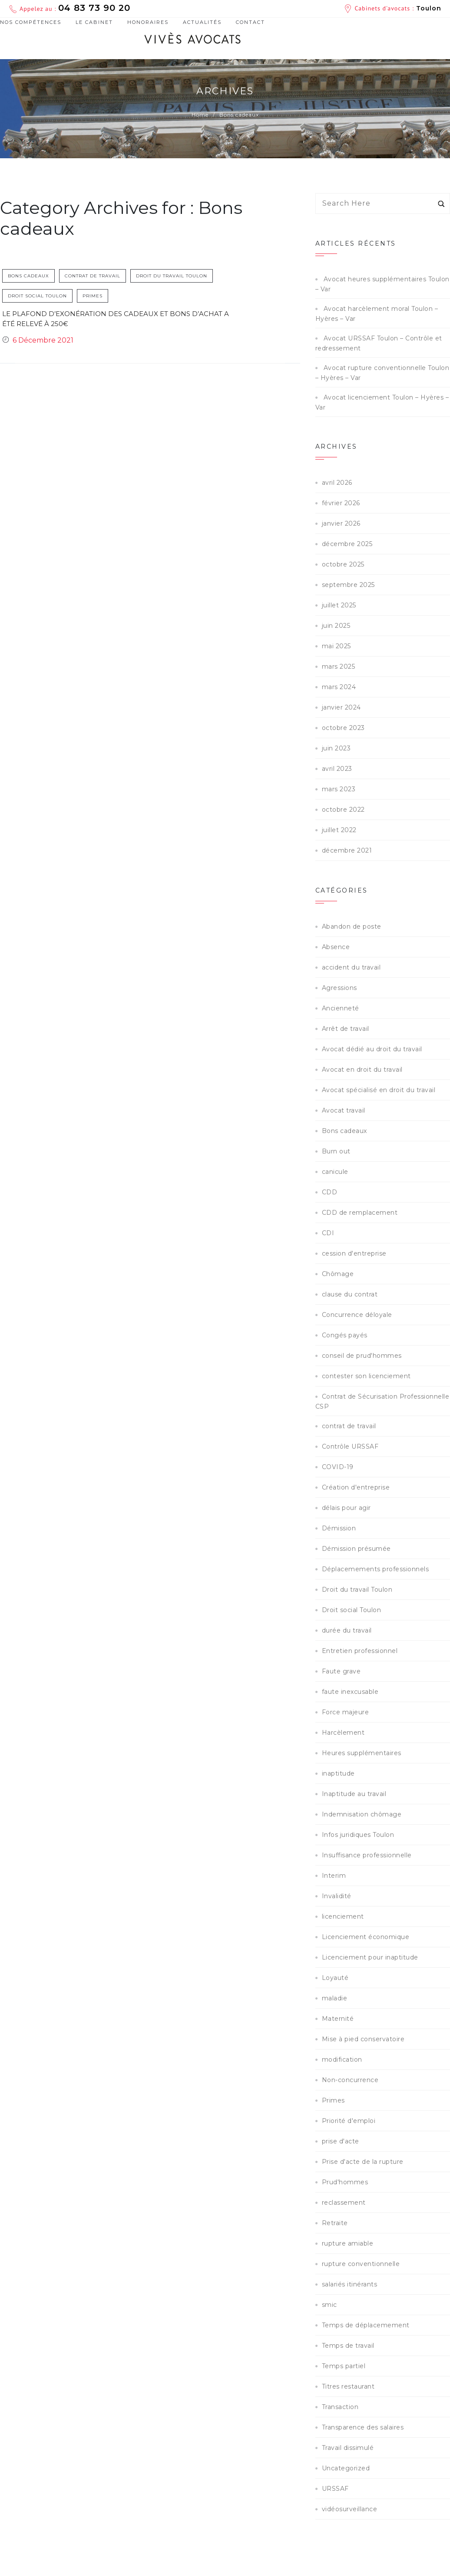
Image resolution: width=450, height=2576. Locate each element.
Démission (339, 1528)
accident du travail (351, 967)
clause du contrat (350, 1294)
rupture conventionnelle (361, 2264)
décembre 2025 (347, 544)
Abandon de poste (351, 926)
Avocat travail (343, 1110)
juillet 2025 (339, 605)
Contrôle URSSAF (350, 1446)
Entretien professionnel (360, 1651)
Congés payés (344, 1335)
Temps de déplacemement (366, 2325)
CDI (328, 1233)
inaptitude (338, 1773)
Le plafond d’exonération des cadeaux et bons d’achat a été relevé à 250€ (116, 319)
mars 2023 (339, 789)
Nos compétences (30, 23)
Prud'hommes (345, 2182)
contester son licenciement (366, 1376)
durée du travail (347, 1630)
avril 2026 (337, 483)
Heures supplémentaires (361, 1753)
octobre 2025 (343, 564)
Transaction (340, 2407)
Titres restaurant (348, 2386)
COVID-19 (338, 1467)
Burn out (336, 1151)
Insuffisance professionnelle (367, 1855)
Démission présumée (356, 1549)
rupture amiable (348, 2243)
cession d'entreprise (354, 1253)
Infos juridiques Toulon (358, 1835)
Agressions (339, 988)
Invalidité (336, 1896)
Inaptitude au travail (354, 1794)
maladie (334, 1998)
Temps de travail (348, 2345)
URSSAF (335, 2489)
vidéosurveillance (349, 2509)
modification (342, 2059)
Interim (334, 1876)
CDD (330, 1192)
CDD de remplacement (360, 1212)
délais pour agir (346, 1508)
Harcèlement (343, 1732)
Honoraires (148, 22)
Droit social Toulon (38, 296)
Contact (250, 22)
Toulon (428, 8)
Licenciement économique (366, 1937)
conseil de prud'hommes (362, 1356)
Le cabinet (94, 22)
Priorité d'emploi (349, 2121)
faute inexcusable (350, 1692)
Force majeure (345, 1712)
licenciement (343, 1916)
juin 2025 (336, 626)
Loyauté (335, 1978)
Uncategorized (346, 2468)
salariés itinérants (349, 2284)
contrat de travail (93, 276)
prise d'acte (340, 2141)
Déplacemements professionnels (375, 1569)
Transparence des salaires (363, 2427)
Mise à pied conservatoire (363, 2039)
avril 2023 (337, 769)
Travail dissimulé (348, 2448)
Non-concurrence (350, 2080)
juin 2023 (336, 748)
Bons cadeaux (29, 276)
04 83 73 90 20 (94, 8)
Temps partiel (344, 2366)
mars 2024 (339, 687)
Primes (93, 296)
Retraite (335, 2223)
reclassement (344, 2202)
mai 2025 (336, 646)
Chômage (338, 1274)
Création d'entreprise (356, 1487)
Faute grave (341, 1671)
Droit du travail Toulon (172, 276)
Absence (336, 947)
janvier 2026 (341, 523)
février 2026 (341, 503)
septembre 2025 (348, 585)
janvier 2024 (341, 707)
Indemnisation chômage (362, 1814)
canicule (335, 1172)
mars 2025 (338, 666)
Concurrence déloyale (357, 1315)
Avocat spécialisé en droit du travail (379, 1090)
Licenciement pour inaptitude (370, 1957)
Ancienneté (340, 1008)
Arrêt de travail (345, 1029)
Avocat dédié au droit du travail (372, 1049)
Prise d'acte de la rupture (363, 2162)
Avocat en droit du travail (362, 1069)
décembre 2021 (347, 850)
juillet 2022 (339, 830)
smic (329, 2305)
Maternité (338, 2019)
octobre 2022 (343, 809)
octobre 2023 (343, 728)
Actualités (202, 22)
